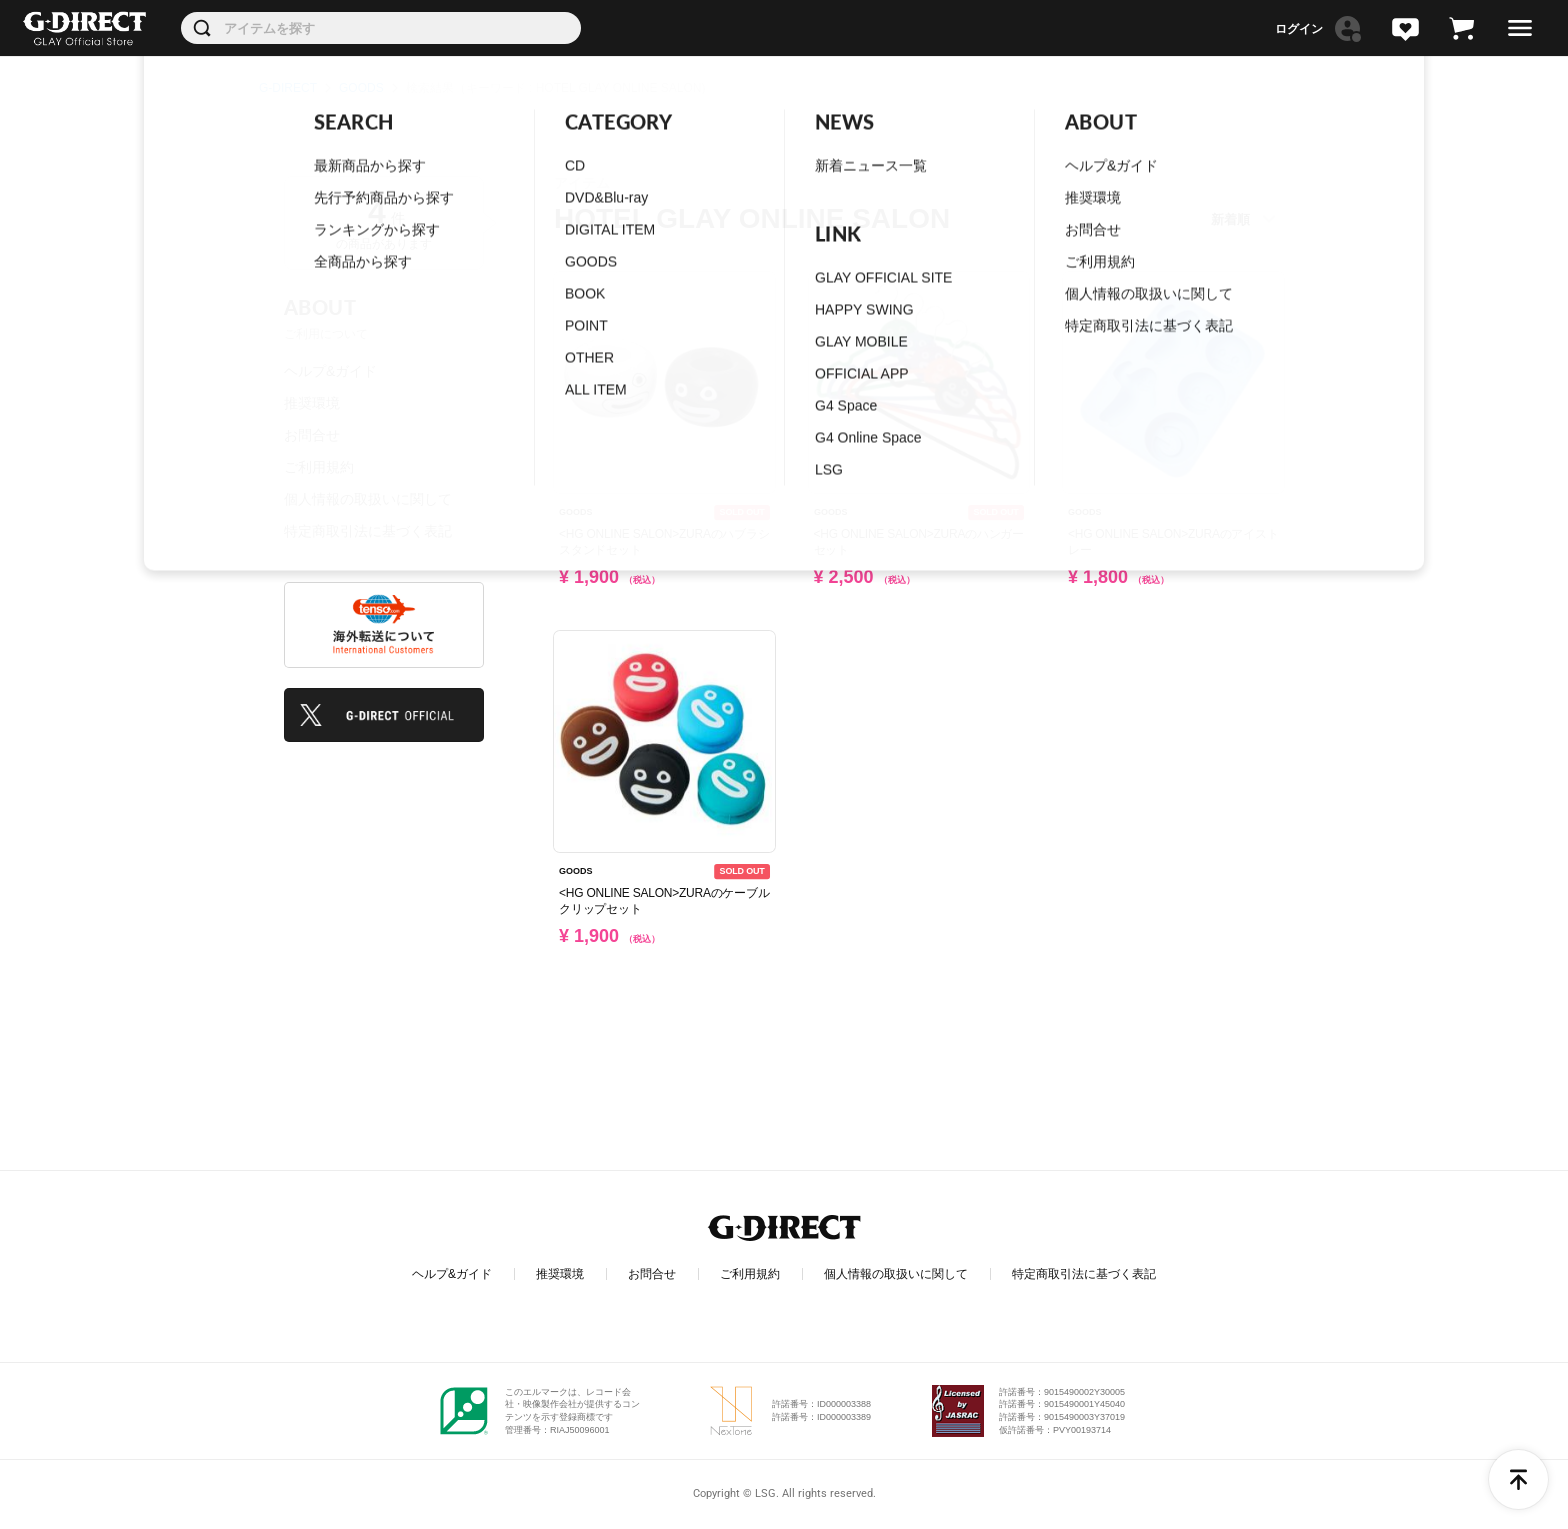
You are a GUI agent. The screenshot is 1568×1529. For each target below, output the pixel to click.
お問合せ (312, 435)
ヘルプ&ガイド (330, 371)
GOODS (361, 88)
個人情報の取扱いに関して (368, 499)
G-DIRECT (288, 88)
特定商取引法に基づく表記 (368, 531)
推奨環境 (312, 403)
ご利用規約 (319, 467)
